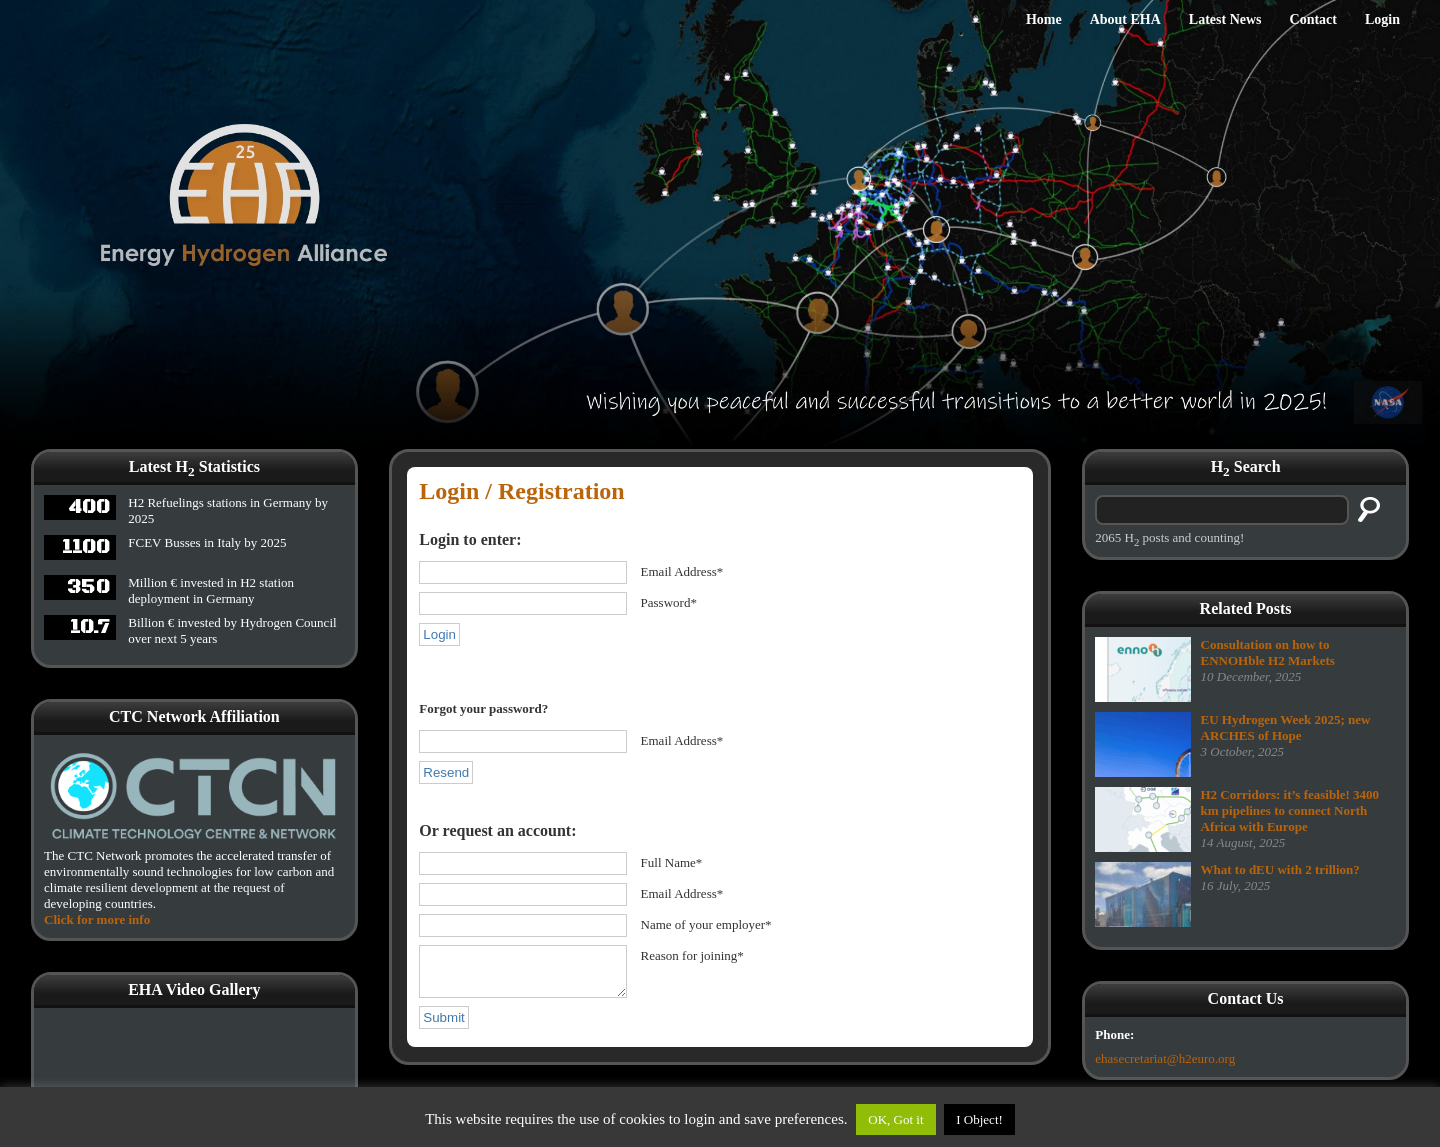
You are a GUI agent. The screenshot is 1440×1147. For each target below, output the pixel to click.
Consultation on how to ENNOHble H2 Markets (1268, 652)
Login (1382, 19)
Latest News (1225, 19)
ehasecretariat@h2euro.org (1165, 1058)
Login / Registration (521, 491)
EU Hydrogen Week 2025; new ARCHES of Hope (1286, 727)
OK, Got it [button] (895, 1119)
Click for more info (97, 919)
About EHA (1125, 19)
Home (1044, 19)
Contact (1313, 19)
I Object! (979, 1119)
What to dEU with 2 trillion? (1280, 869)
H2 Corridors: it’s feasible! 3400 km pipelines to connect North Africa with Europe (1290, 810)
